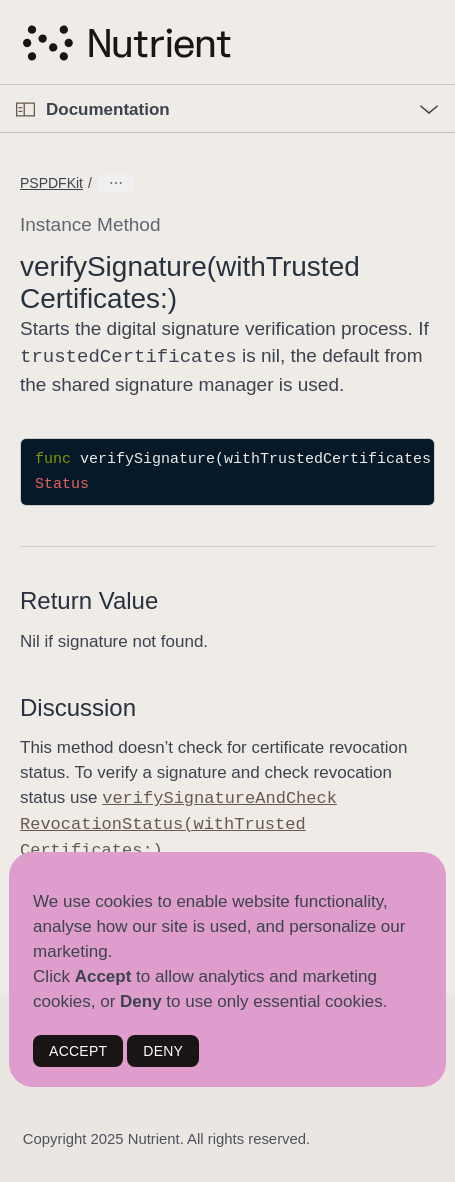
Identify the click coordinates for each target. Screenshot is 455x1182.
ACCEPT (78, 1051)
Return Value (89, 598)
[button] (0, 85)
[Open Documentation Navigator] (25, 109)
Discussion (78, 705)
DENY (163, 1051)
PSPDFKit (51, 183)
